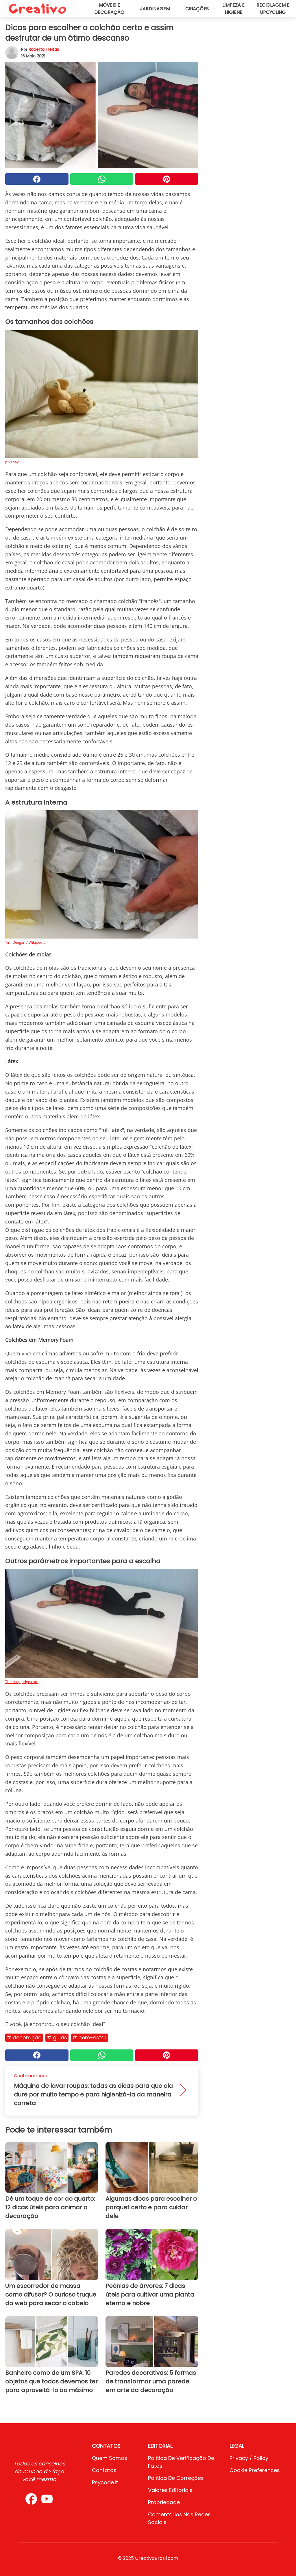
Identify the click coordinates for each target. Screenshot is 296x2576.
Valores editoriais (170, 2490)
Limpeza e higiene (233, 9)
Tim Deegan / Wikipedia (25, 942)
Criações (197, 8)
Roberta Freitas (44, 49)
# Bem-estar (89, 2037)
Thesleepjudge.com (21, 1681)
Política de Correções (176, 2478)
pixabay (12, 462)
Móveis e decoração (109, 9)
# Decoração (24, 2037)
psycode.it (105, 2482)
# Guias (57, 2037)
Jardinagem (155, 8)
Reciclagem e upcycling (272, 9)
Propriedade (164, 2502)
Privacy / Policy (249, 2458)
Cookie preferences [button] (255, 2470)
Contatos (104, 2470)
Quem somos (109, 2458)
